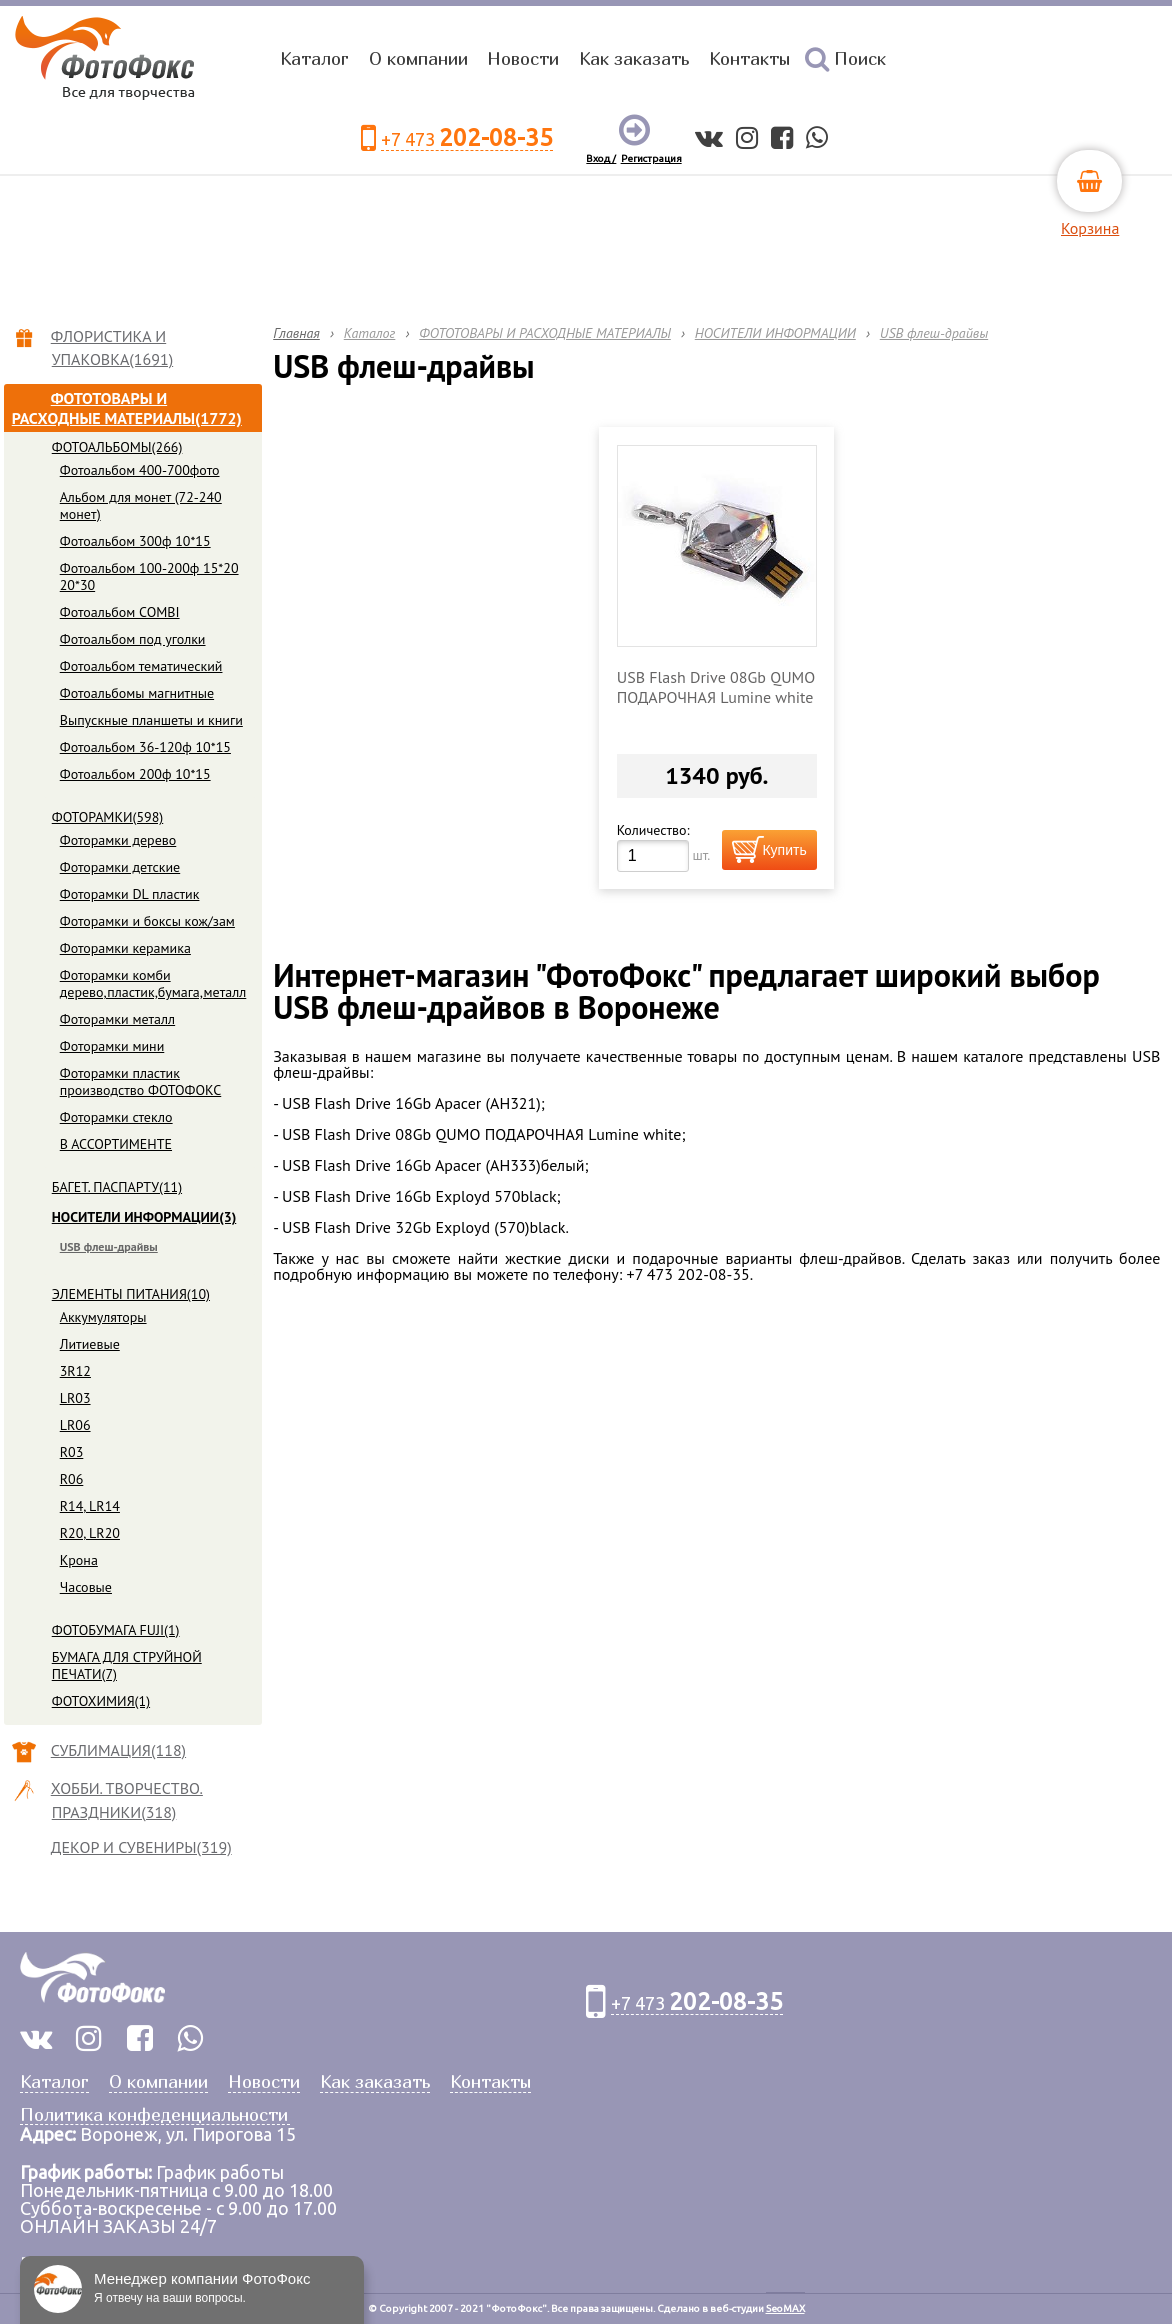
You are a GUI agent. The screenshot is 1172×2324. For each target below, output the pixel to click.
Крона (79, 1560)
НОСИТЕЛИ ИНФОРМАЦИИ (775, 333)
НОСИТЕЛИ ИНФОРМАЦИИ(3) (144, 1217)
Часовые (86, 1587)
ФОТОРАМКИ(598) (108, 817)
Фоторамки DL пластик (130, 894)
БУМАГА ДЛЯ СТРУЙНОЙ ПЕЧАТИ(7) (127, 1665)
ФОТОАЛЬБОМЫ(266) (117, 447)
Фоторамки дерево (118, 840)
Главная (296, 333)
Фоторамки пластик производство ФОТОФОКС (141, 1081)
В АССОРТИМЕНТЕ (116, 1144)
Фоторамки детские (120, 867)
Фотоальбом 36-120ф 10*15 (145, 747)
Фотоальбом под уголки (133, 639)
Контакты (749, 58)
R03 (72, 1452)
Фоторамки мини (112, 1046)
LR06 (75, 1425)
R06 (72, 1479)
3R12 (75, 1371)
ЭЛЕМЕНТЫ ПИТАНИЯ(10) (131, 1294)
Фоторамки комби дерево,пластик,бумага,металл (153, 983)
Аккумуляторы (103, 1317)
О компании (418, 58)
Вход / (601, 158)
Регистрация (651, 158)
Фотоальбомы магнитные (137, 693)
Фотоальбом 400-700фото (140, 470)
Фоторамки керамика (125, 948)
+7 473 (467, 138)
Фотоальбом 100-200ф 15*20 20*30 (149, 576)
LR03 (75, 1398)
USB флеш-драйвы (109, 1246)
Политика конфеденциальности (154, 2115)
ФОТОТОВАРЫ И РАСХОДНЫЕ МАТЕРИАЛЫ (545, 333)
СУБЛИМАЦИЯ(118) (119, 1750)
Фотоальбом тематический (141, 666)
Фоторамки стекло (116, 1117)
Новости (523, 58)
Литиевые (90, 1344)
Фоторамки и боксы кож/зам (147, 921)
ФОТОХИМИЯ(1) (101, 1701)
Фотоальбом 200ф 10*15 (135, 774)
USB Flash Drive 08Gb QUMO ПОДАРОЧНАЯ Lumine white (716, 687)
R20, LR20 (90, 1533)
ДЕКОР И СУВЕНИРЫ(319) (142, 1847)
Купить (784, 850)
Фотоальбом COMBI (120, 612)
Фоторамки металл (117, 1019)
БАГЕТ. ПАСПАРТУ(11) (117, 1187)
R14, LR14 (90, 1506)
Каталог (314, 58)
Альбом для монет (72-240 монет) (141, 505)
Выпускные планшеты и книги (151, 720)
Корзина (1090, 228)
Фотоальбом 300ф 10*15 (135, 541)
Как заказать (634, 58)
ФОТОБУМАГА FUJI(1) (116, 1630)
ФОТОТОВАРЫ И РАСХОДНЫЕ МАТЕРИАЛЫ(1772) (127, 408)
